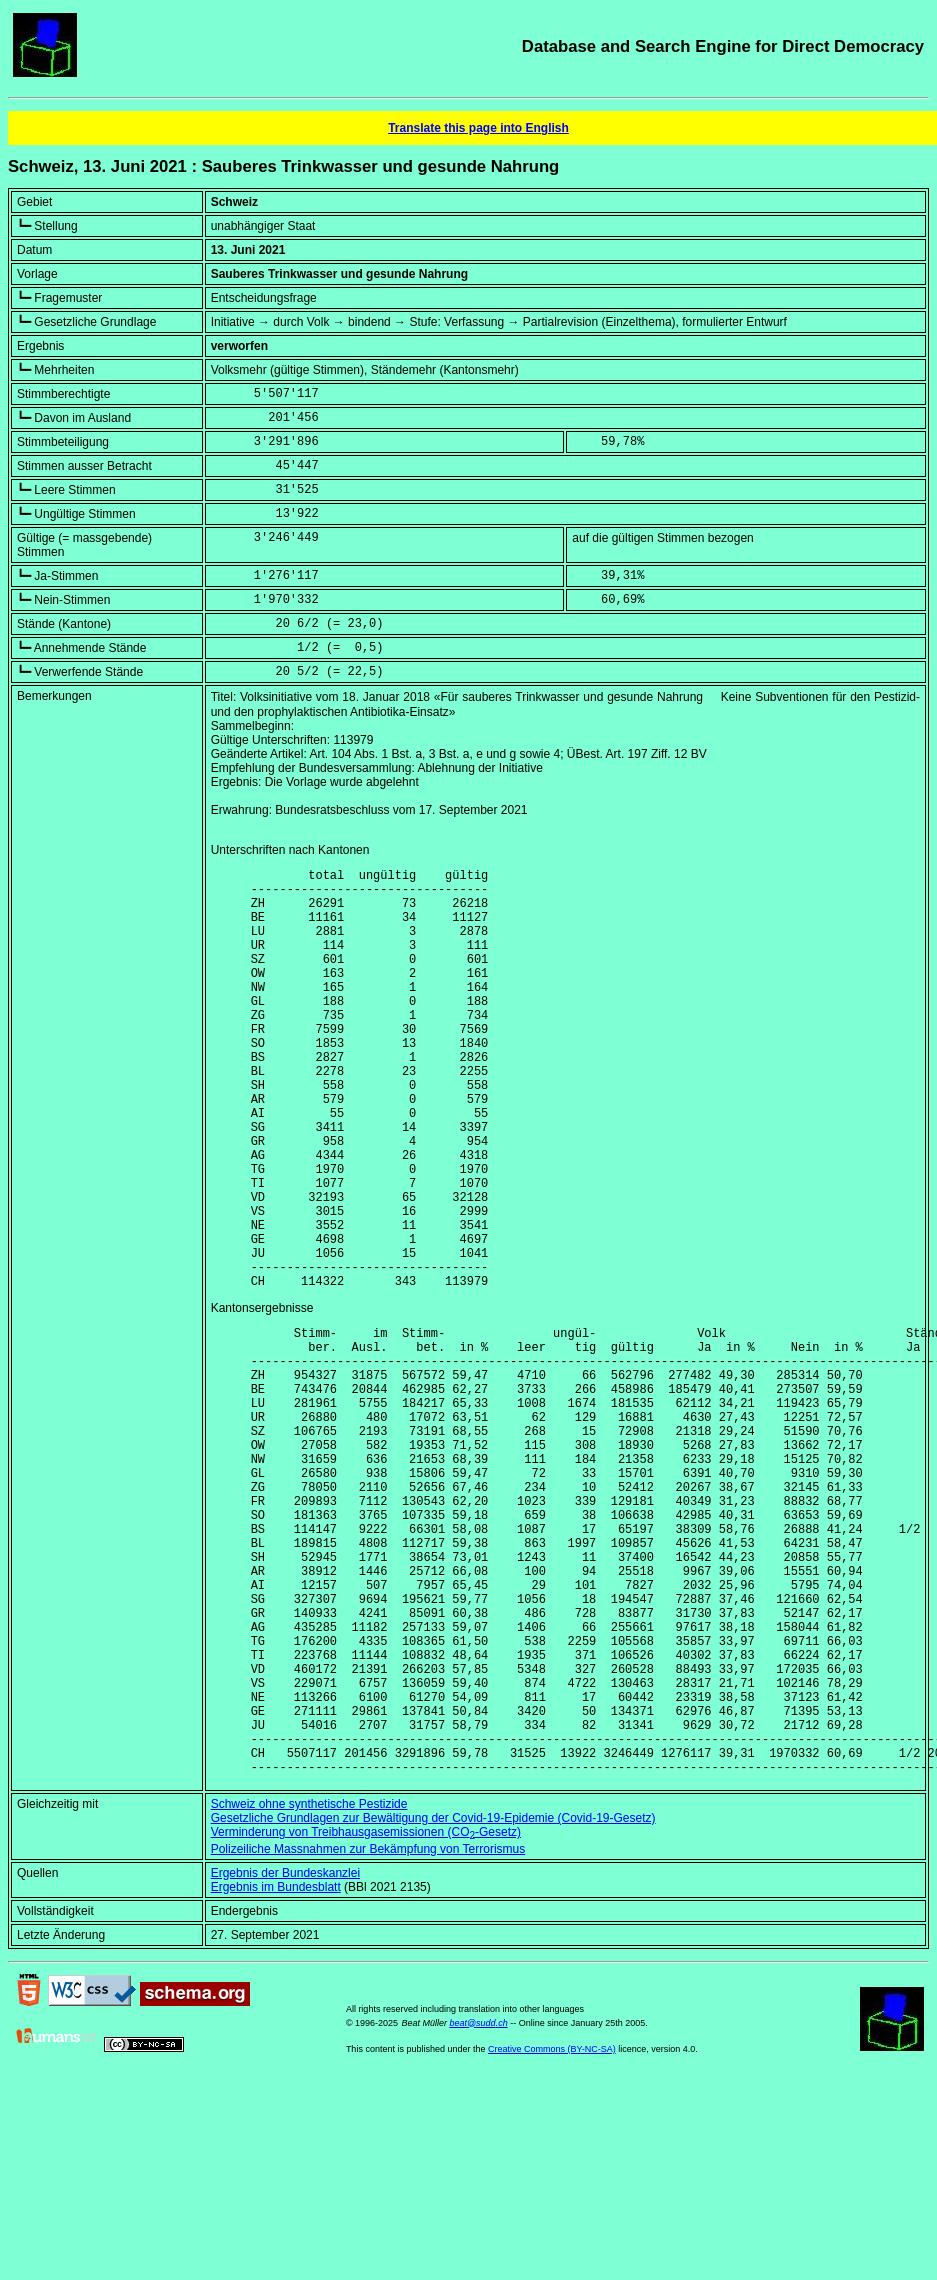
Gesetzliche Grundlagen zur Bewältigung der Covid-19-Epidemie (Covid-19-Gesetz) (433, 2004)
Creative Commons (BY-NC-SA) (552, 2235)
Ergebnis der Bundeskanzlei (285, 2059)
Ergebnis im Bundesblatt (276, 2073)
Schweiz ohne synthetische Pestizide (309, 1990)
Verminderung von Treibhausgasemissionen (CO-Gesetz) (366, 2018)
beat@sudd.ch (478, 2209)
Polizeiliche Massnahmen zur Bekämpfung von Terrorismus (368, 2035)
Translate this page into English (478, 128)
